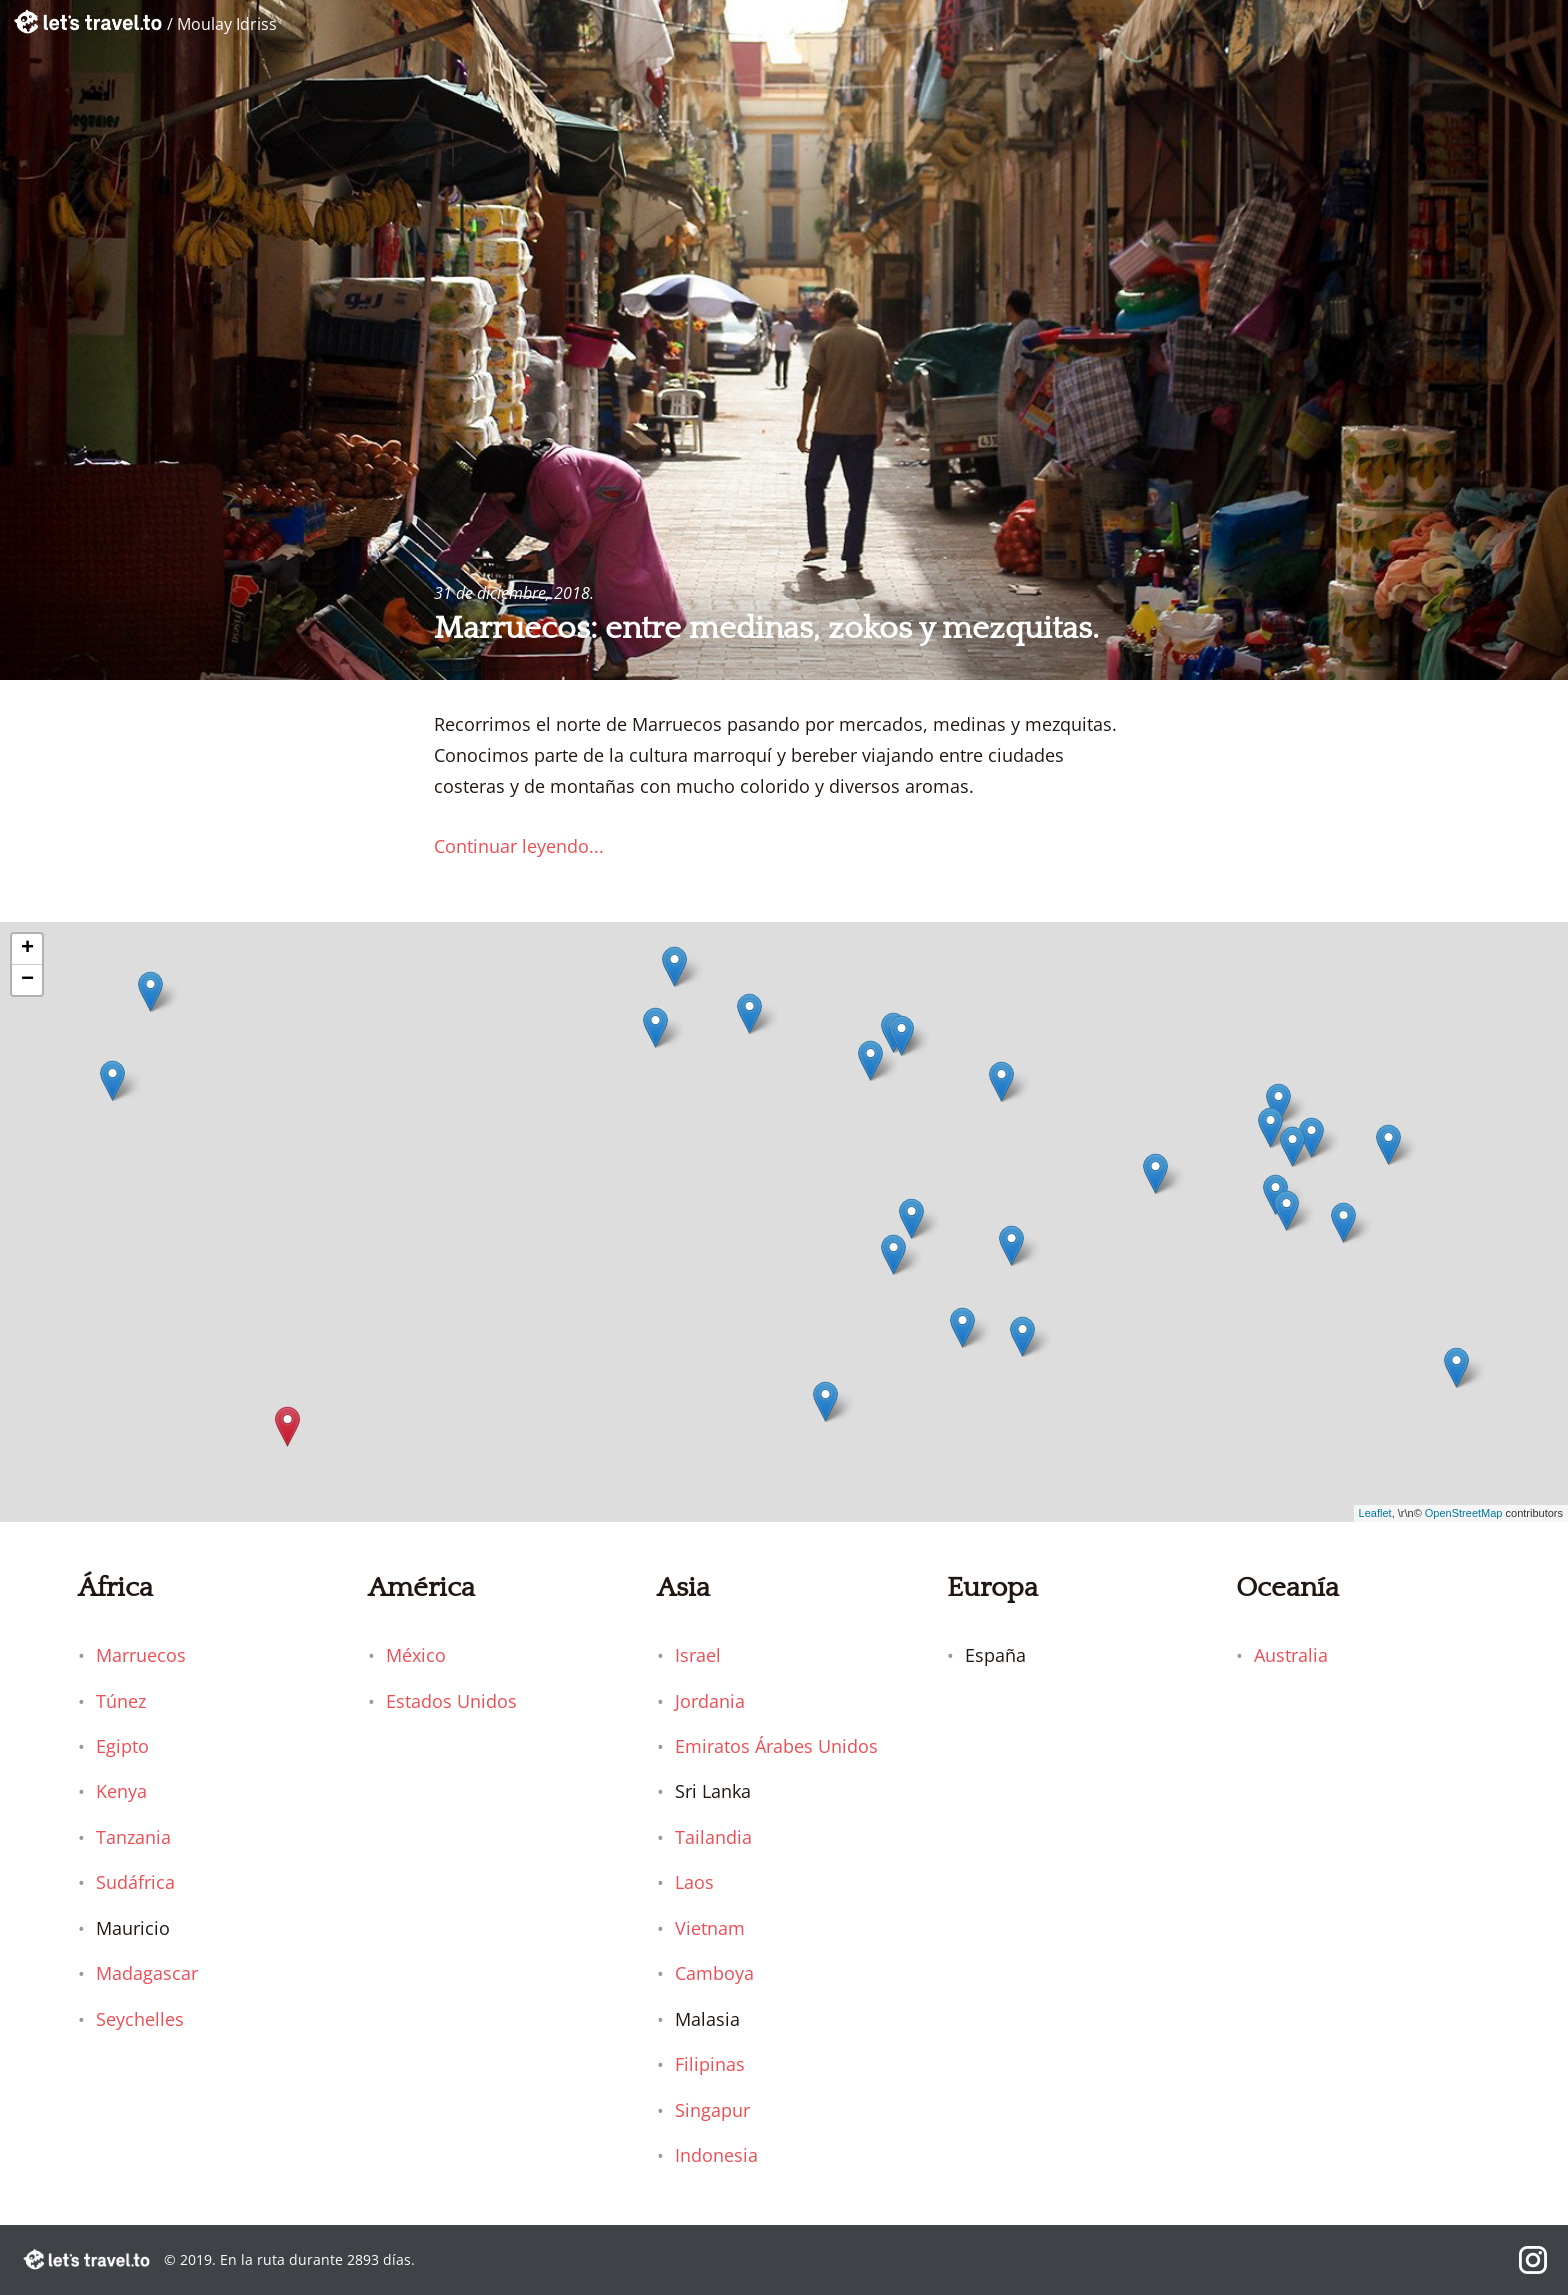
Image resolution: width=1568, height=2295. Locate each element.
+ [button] (27, 949)
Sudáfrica (135, 1882)
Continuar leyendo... (519, 846)
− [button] (27, 980)
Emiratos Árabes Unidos (776, 1746)
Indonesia (716, 2155)
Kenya (121, 1791)
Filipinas (710, 2064)
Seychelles (140, 2019)
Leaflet (1375, 1513)
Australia (1291, 1655)
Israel (698, 1655)
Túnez (121, 1701)
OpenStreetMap (1464, 1513)
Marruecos (141, 1655)
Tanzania (133, 1837)
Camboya (714, 1973)
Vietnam (710, 1928)
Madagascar (147, 1973)
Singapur (712, 2110)
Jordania (710, 1701)
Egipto (122, 1746)
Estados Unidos (451, 1701)
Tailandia (713, 1837)
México (416, 1655)
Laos (694, 1882)
